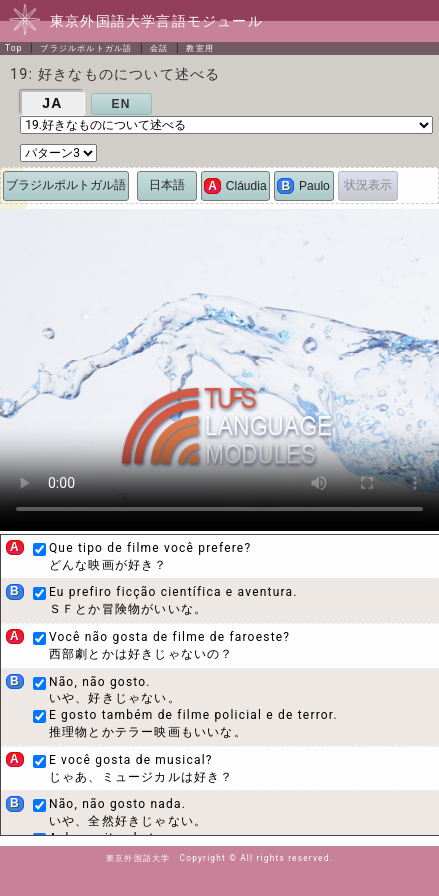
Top (14, 48)
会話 (159, 48)
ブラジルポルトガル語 (86, 48)
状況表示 (368, 185)
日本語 (167, 185)
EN (121, 104)
